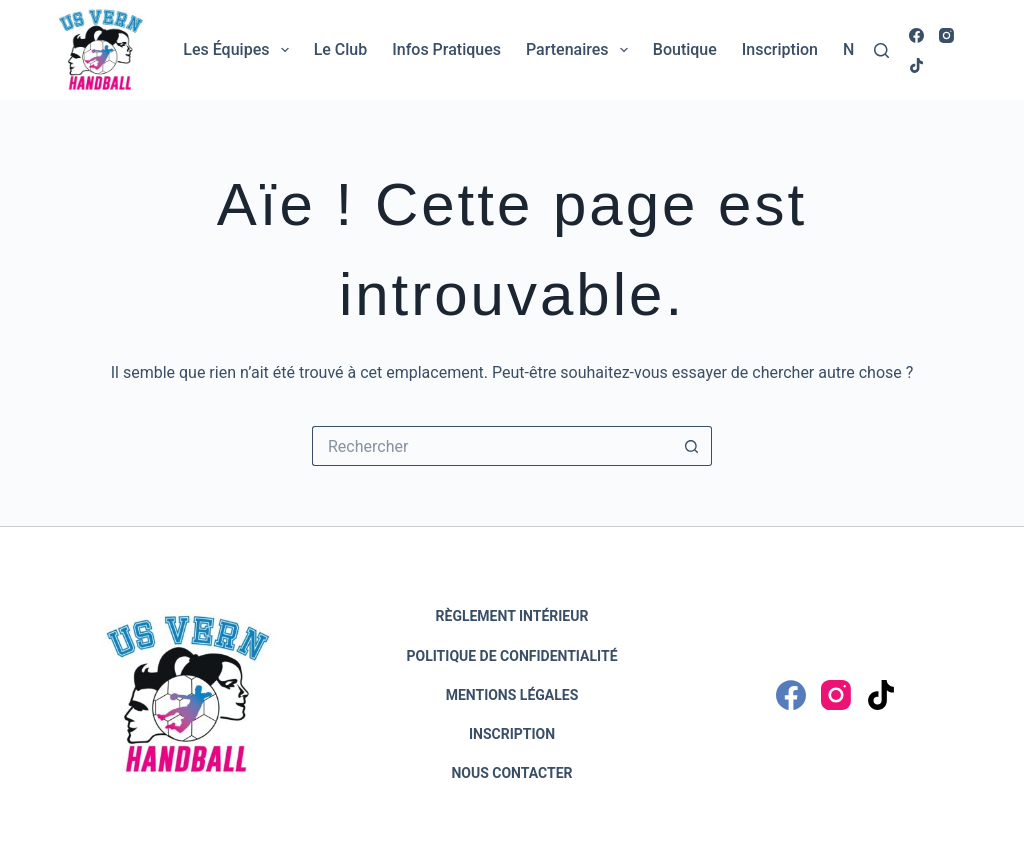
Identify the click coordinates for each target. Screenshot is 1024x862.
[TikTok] (916, 65)
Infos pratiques (446, 49)
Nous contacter (511, 773)
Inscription (780, 49)
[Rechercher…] (492, 446)
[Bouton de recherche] (692, 446)
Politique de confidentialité (511, 656)
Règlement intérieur (512, 616)
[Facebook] (916, 35)
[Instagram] (946, 35)
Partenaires (581, 50)
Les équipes (239, 50)
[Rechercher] (881, 50)
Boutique (685, 49)
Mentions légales (512, 695)
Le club (341, 49)
